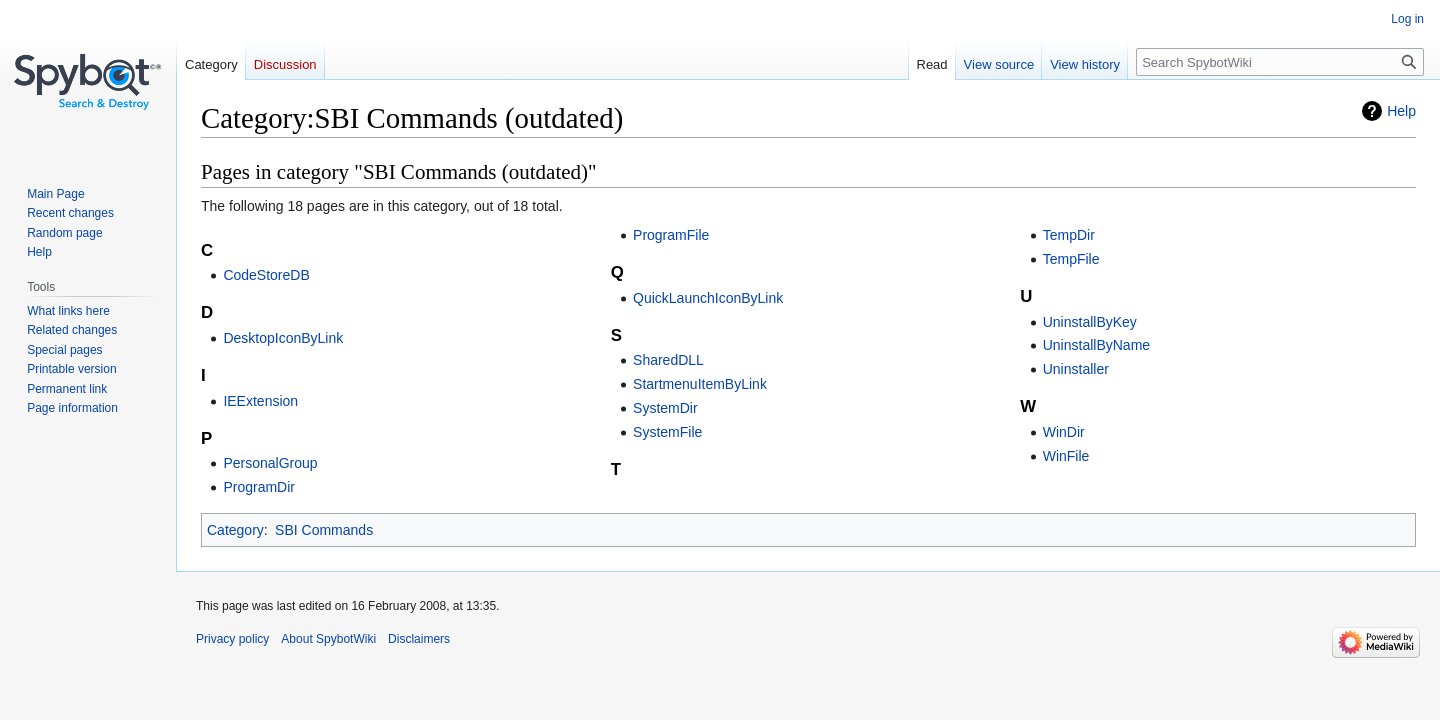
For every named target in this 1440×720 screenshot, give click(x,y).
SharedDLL (668, 360)
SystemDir (665, 408)
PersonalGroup (270, 463)
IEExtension (260, 401)
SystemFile (667, 432)
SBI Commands (324, 530)
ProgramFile (671, 235)
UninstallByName (1096, 345)
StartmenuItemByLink (700, 384)
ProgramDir (259, 487)
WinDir (1064, 432)
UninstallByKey (1090, 322)
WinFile (1066, 456)
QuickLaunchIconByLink (708, 298)
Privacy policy (232, 639)
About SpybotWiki (328, 639)
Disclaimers (419, 639)
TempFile (1071, 259)
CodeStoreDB (266, 275)
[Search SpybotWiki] (1280, 62)
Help (1401, 111)
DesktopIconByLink (283, 338)
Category (235, 530)
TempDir (1069, 235)
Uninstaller (1076, 369)
